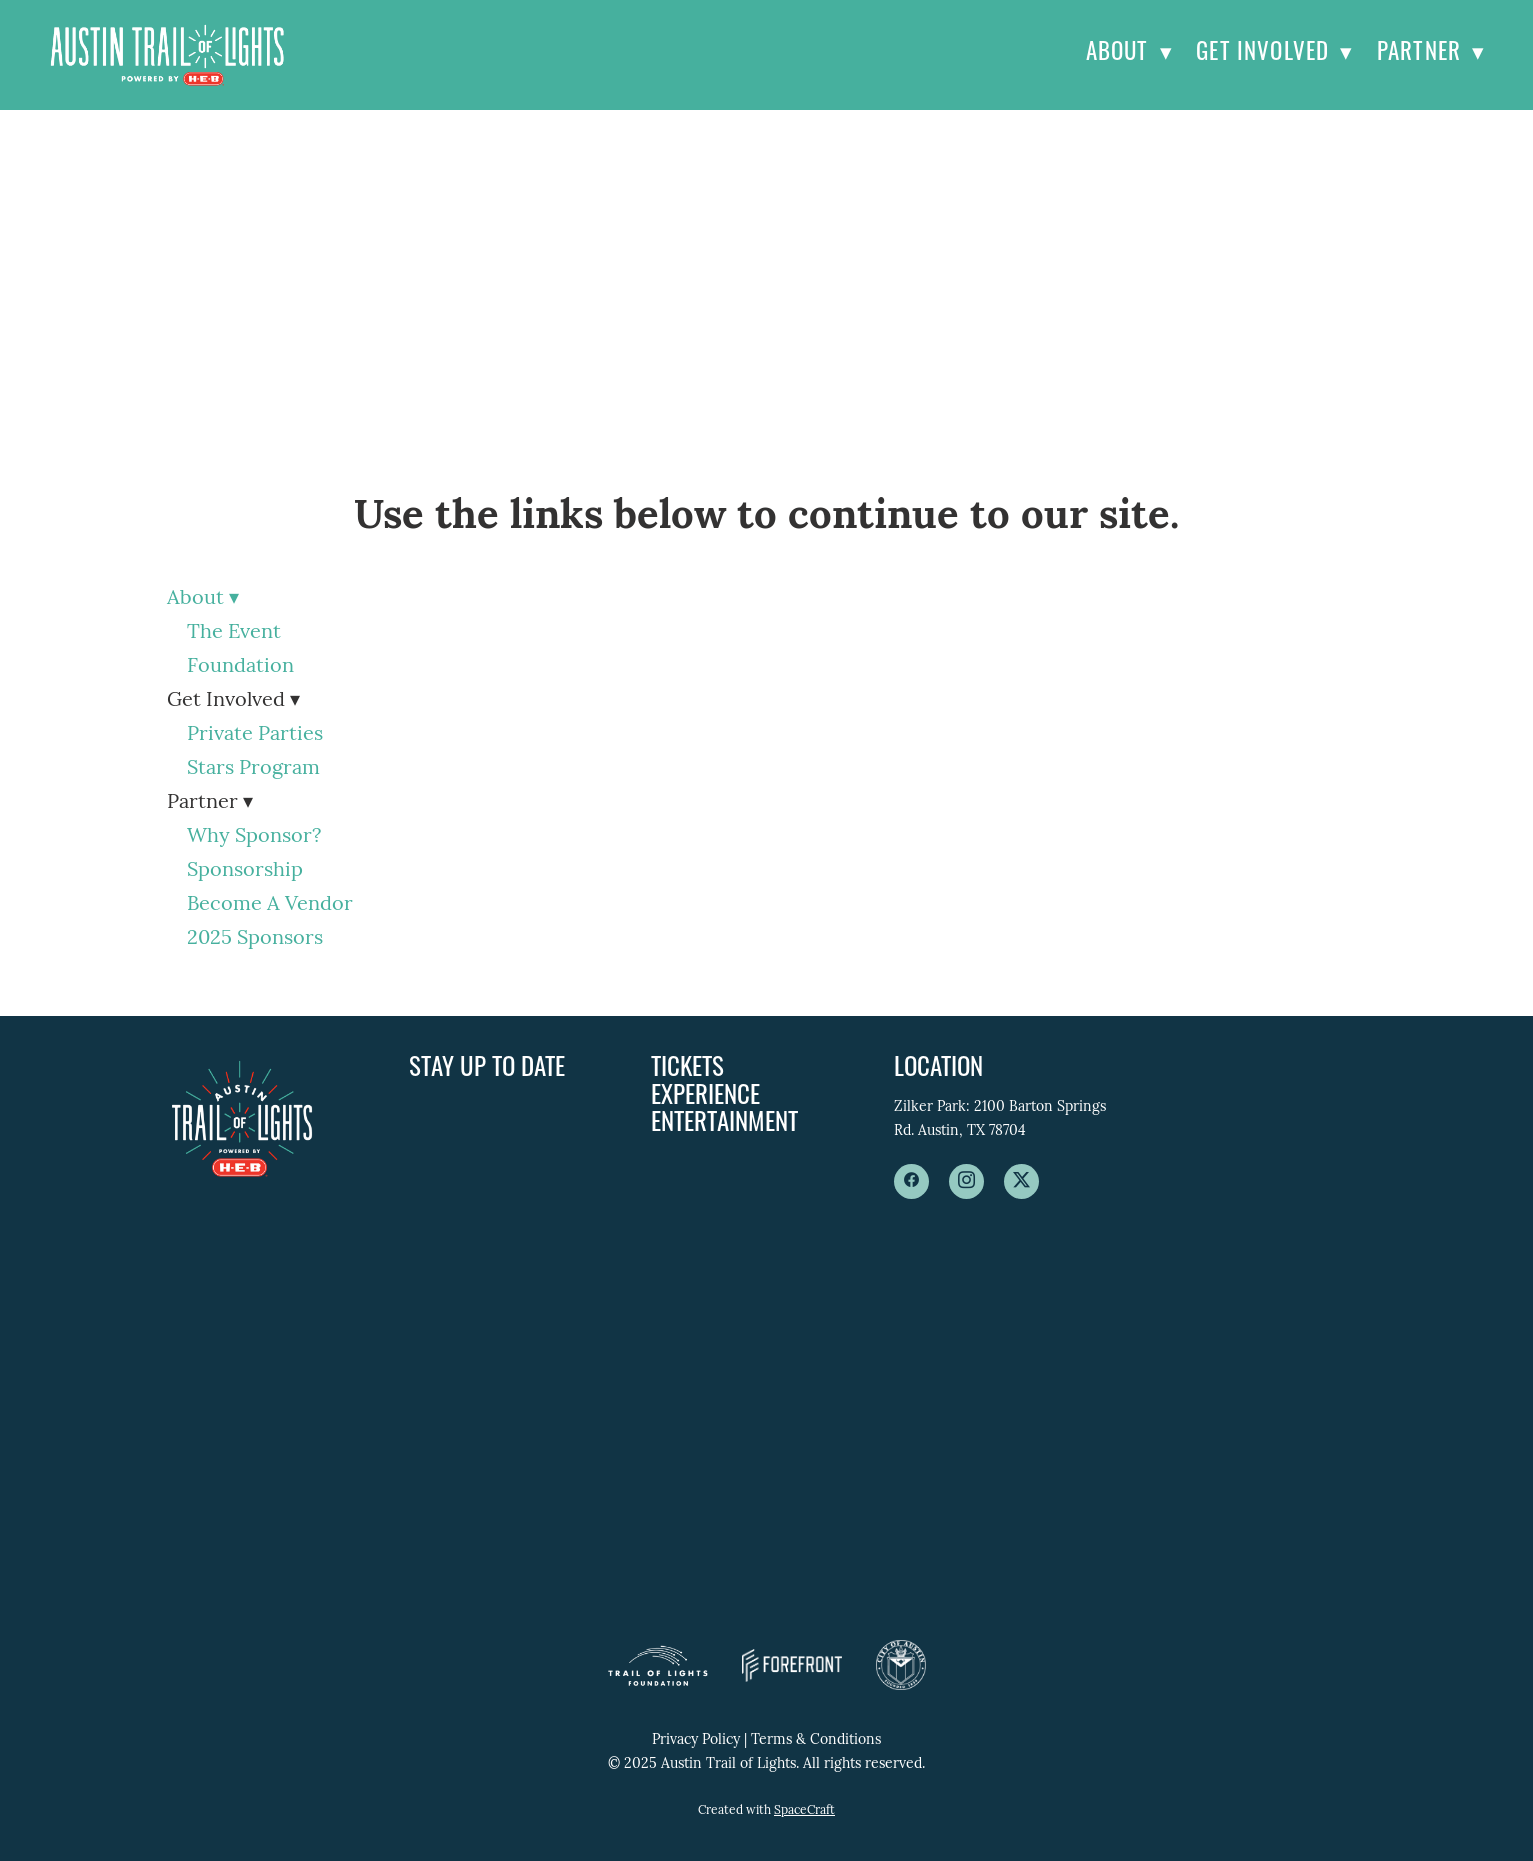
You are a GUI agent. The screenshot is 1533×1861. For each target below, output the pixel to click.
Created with (766, 1811)
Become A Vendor (270, 905)
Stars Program (253, 769)
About (1129, 54)
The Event (234, 633)
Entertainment (724, 1124)
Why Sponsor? (254, 837)
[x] (1021, 1181)
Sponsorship (245, 871)
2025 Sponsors (255, 939)
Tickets (687, 1069)
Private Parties (255, 735)
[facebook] (911, 1181)
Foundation (240, 667)
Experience (705, 1097)
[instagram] (966, 1181)
